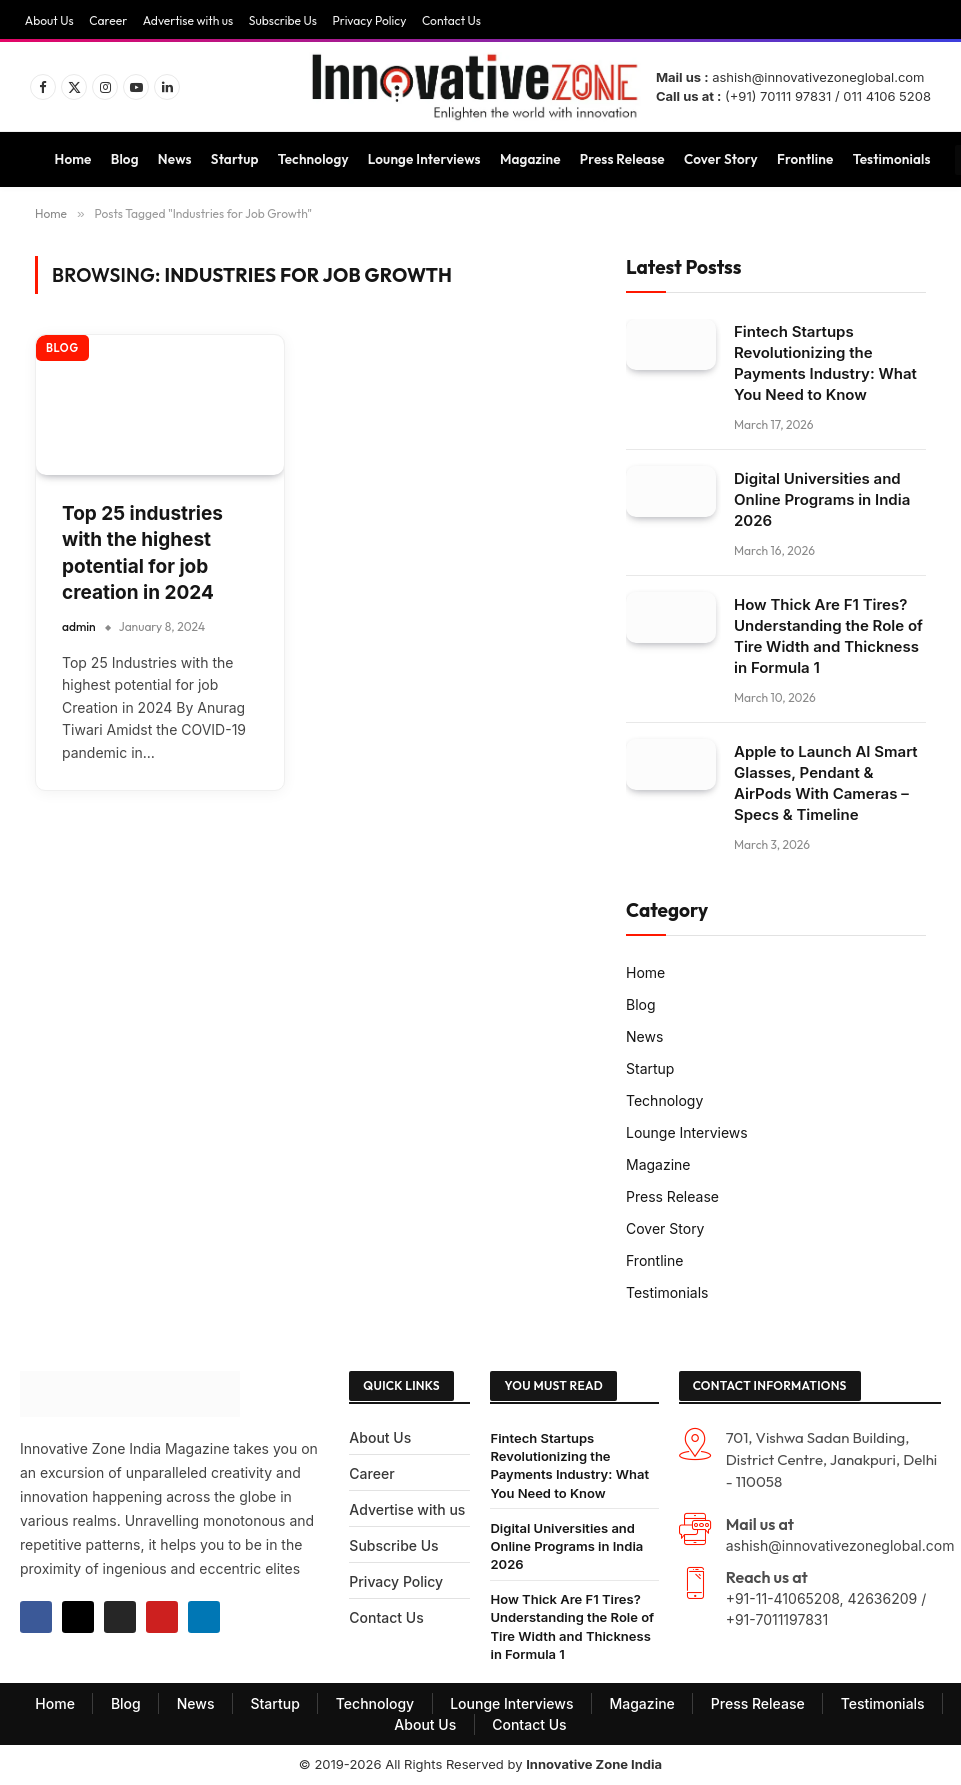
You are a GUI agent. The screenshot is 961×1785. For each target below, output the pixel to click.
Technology (313, 159)
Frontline (805, 159)
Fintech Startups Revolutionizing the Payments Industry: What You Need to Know (825, 363)
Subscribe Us (283, 20)
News (175, 159)
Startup (235, 159)
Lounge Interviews (424, 159)
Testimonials (892, 159)
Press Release (622, 159)
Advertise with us (188, 20)
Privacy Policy (369, 20)
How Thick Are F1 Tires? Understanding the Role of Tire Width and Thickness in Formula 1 (828, 636)
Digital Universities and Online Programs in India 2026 (822, 499)
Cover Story (721, 159)
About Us (49, 20)
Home (73, 159)
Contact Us (451, 20)
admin (79, 626)
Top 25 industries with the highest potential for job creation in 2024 (142, 553)
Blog (125, 159)
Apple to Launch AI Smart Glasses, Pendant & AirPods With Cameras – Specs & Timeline (826, 783)
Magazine (530, 159)
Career (108, 20)
